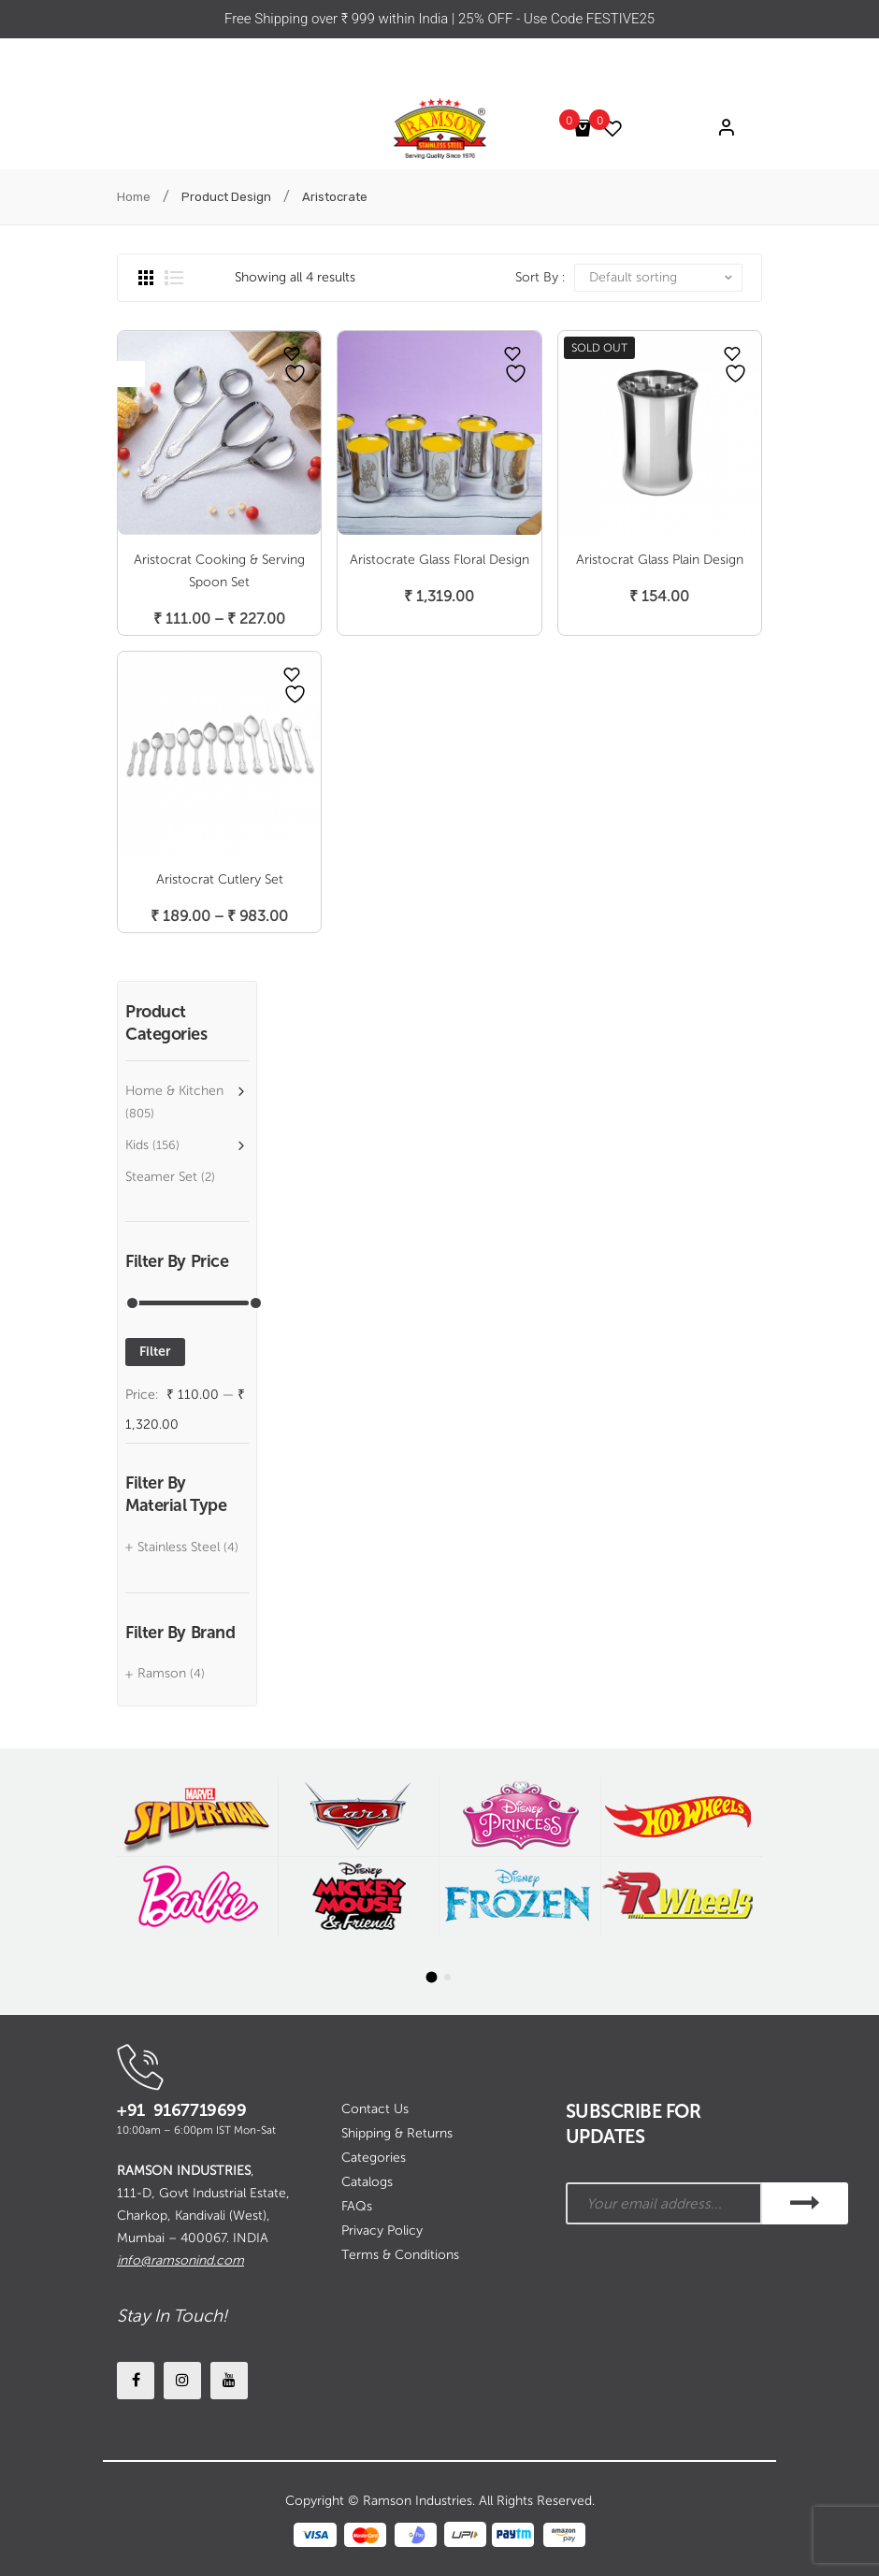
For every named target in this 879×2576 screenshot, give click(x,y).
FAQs (356, 2206)
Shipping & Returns (397, 2133)
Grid (146, 278)
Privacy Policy (382, 2230)
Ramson (161, 1673)
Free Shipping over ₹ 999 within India (338, 18)
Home (134, 197)
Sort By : (540, 277)
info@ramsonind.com (180, 2260)
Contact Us (375, 2109)
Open (131, 374)
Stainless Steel (178, 1547)
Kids (137, 1145)
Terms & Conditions (400, 2255)
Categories (373, 2158)
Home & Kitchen (174, 1091)
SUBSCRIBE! (805, 2203)
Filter (155, 1352)
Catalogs (367, 2182)
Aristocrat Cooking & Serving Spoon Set (219, 571)
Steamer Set (161, 1177)
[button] (432, 1976)
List (174, 278)
